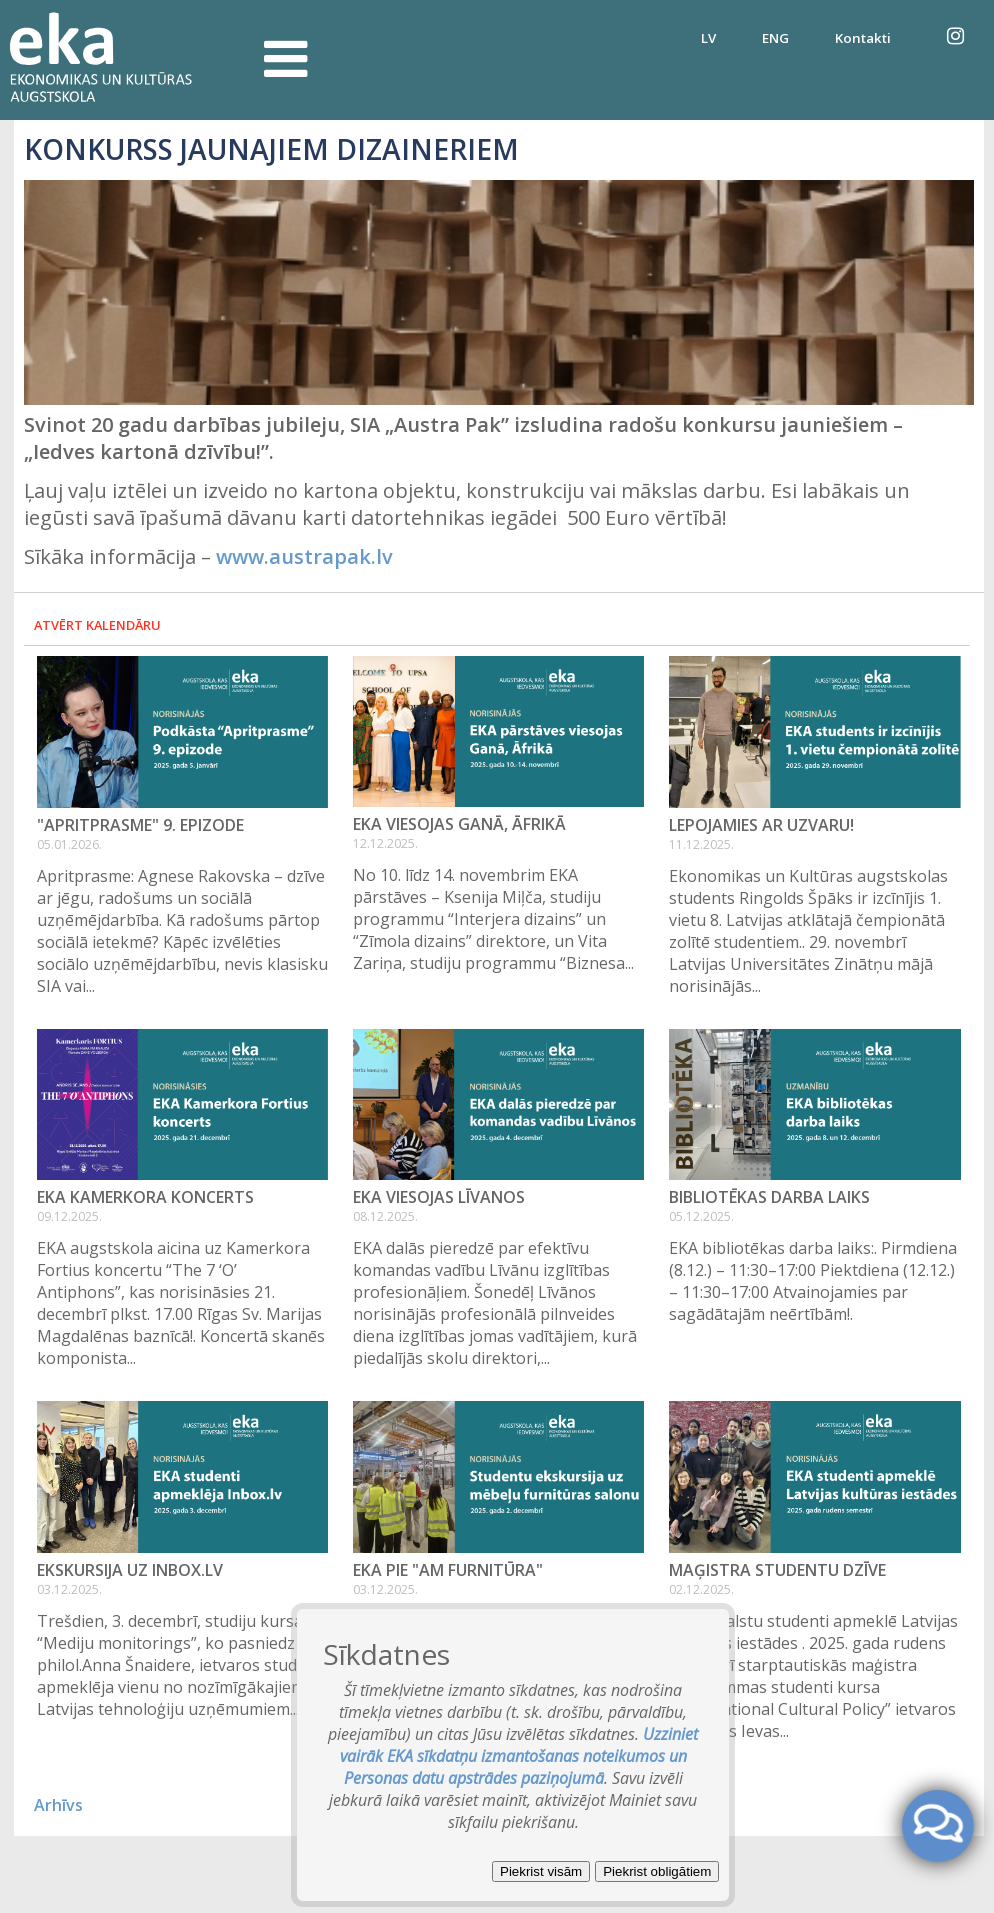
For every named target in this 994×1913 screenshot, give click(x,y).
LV (708, 38)
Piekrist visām (541, 1871)
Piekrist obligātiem (657, 1871)
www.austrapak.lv (304, 556)
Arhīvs (58, 1805)
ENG (775, 38)
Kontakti (863, 38)
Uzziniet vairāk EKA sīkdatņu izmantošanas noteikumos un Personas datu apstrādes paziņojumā (519, 1756)
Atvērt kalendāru (97, 625)
